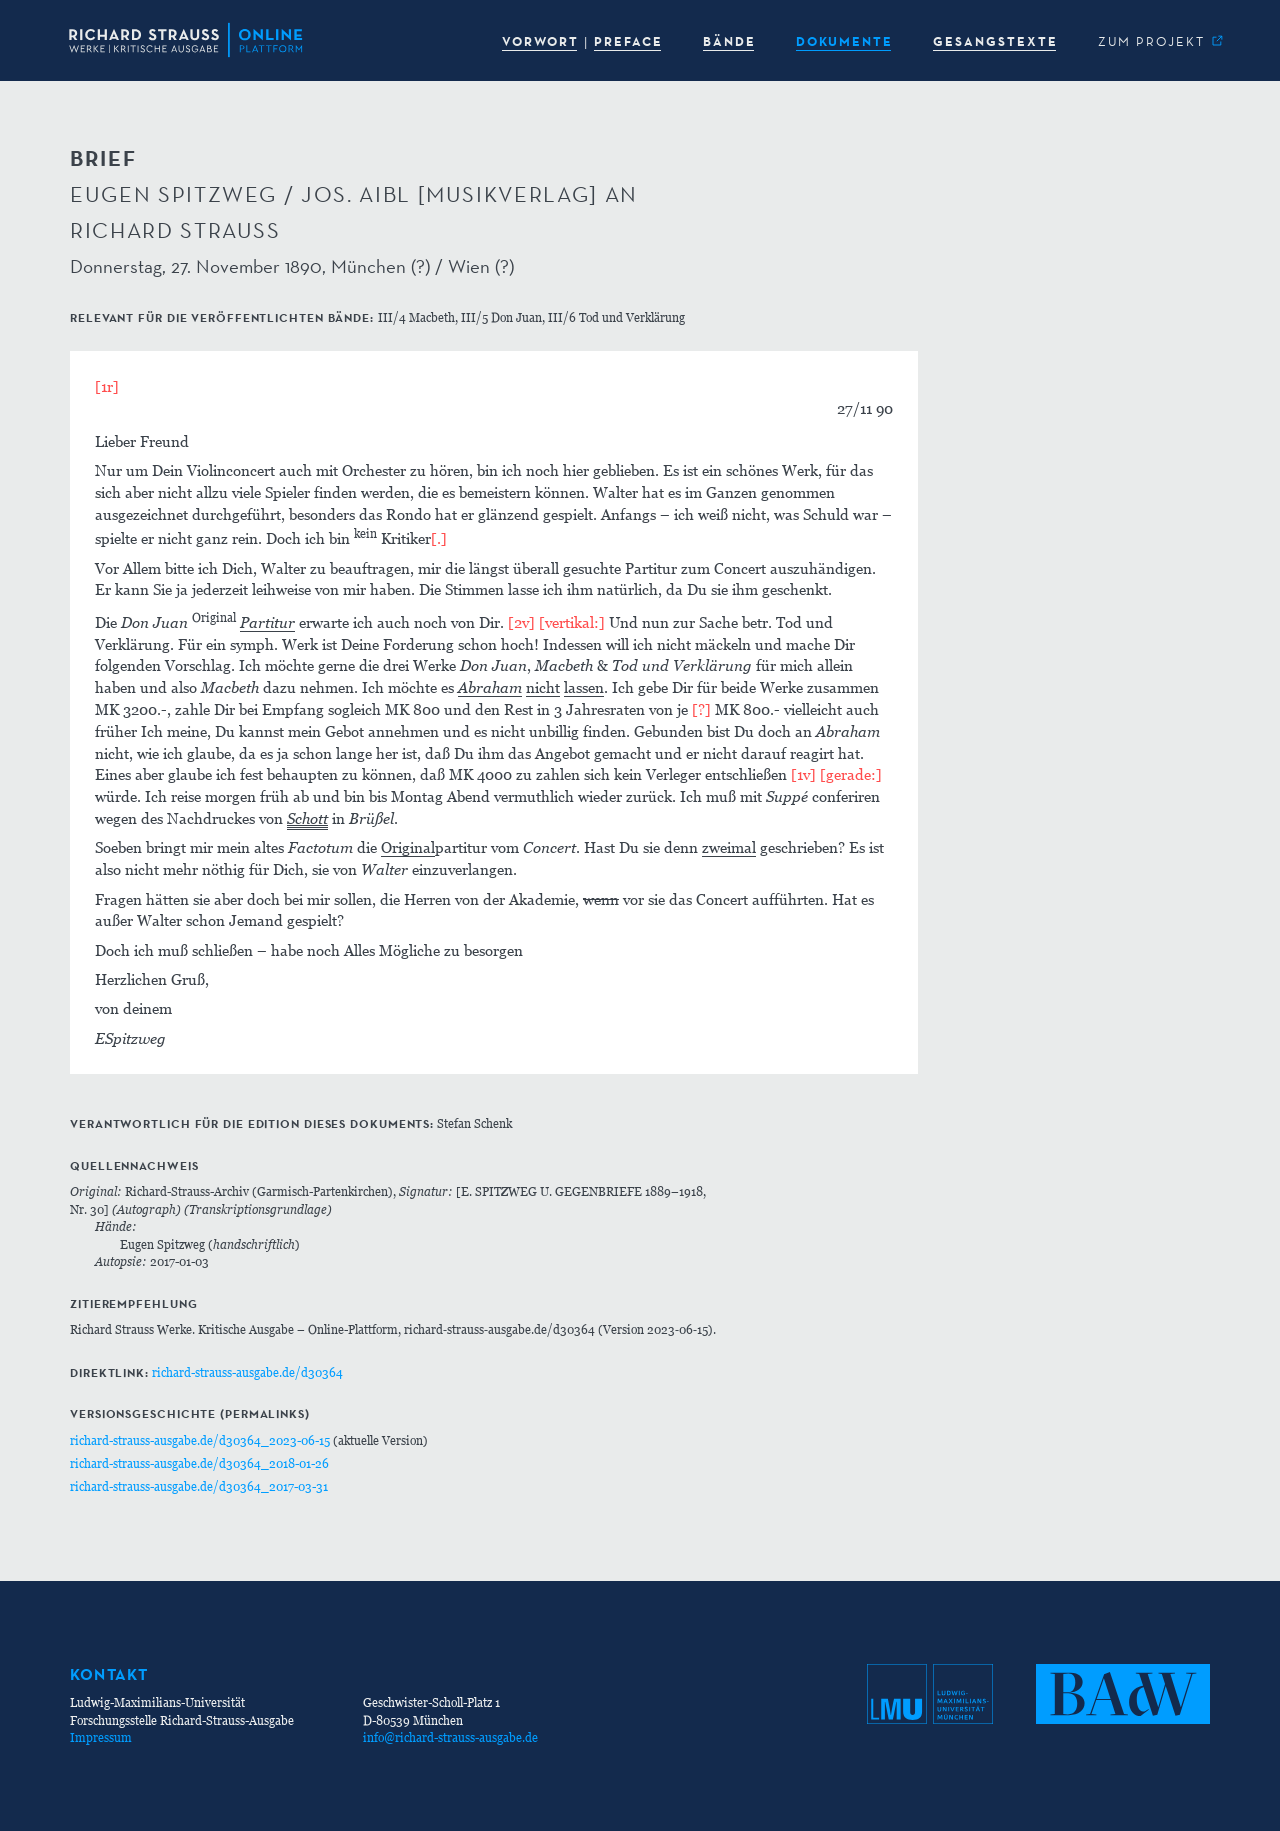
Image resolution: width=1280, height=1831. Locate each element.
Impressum (101, 1737)
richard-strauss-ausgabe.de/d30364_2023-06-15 (200, 1440)
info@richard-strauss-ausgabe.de (450, 1737)
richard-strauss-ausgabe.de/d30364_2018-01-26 (199, 1463)
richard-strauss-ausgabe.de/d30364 (247, 1372)
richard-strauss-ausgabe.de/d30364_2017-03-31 (199, 1486)
